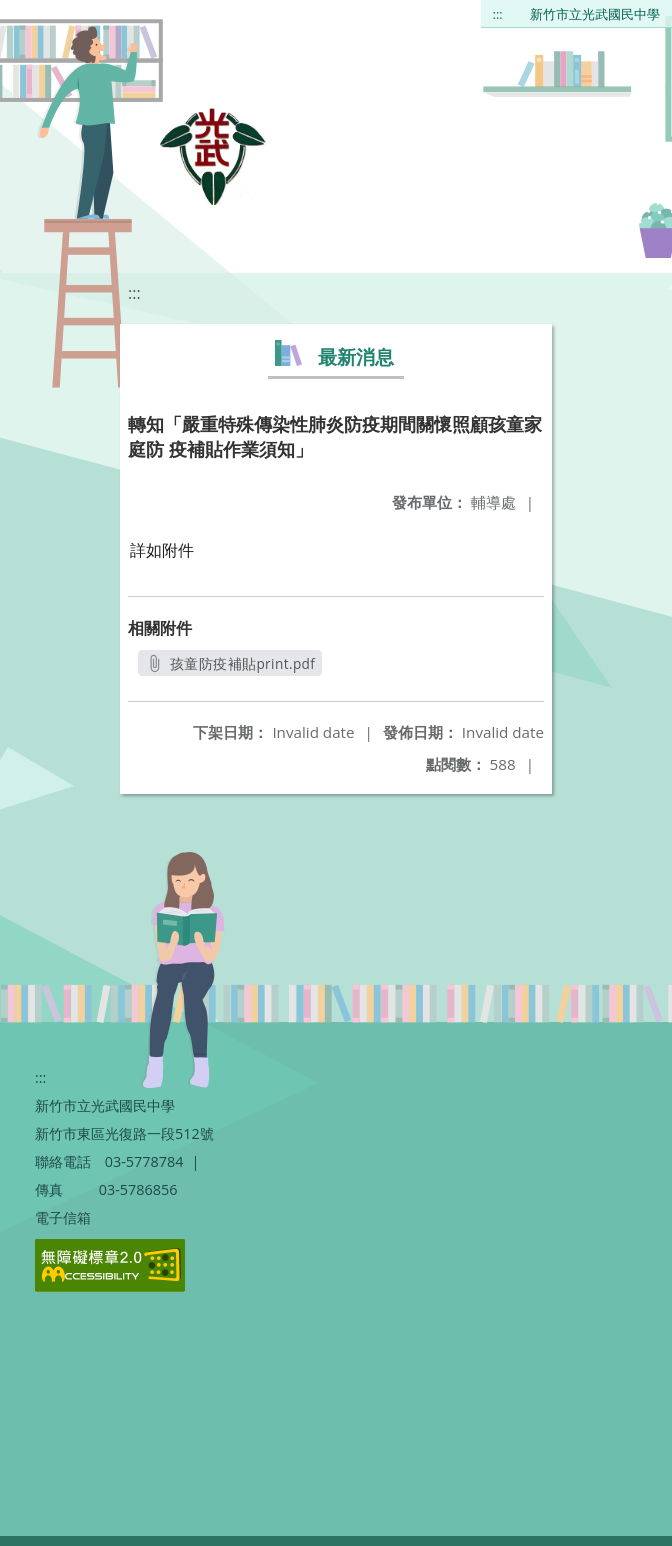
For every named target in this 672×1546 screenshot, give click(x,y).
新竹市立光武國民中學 (595, 14)
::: (498, 14)
